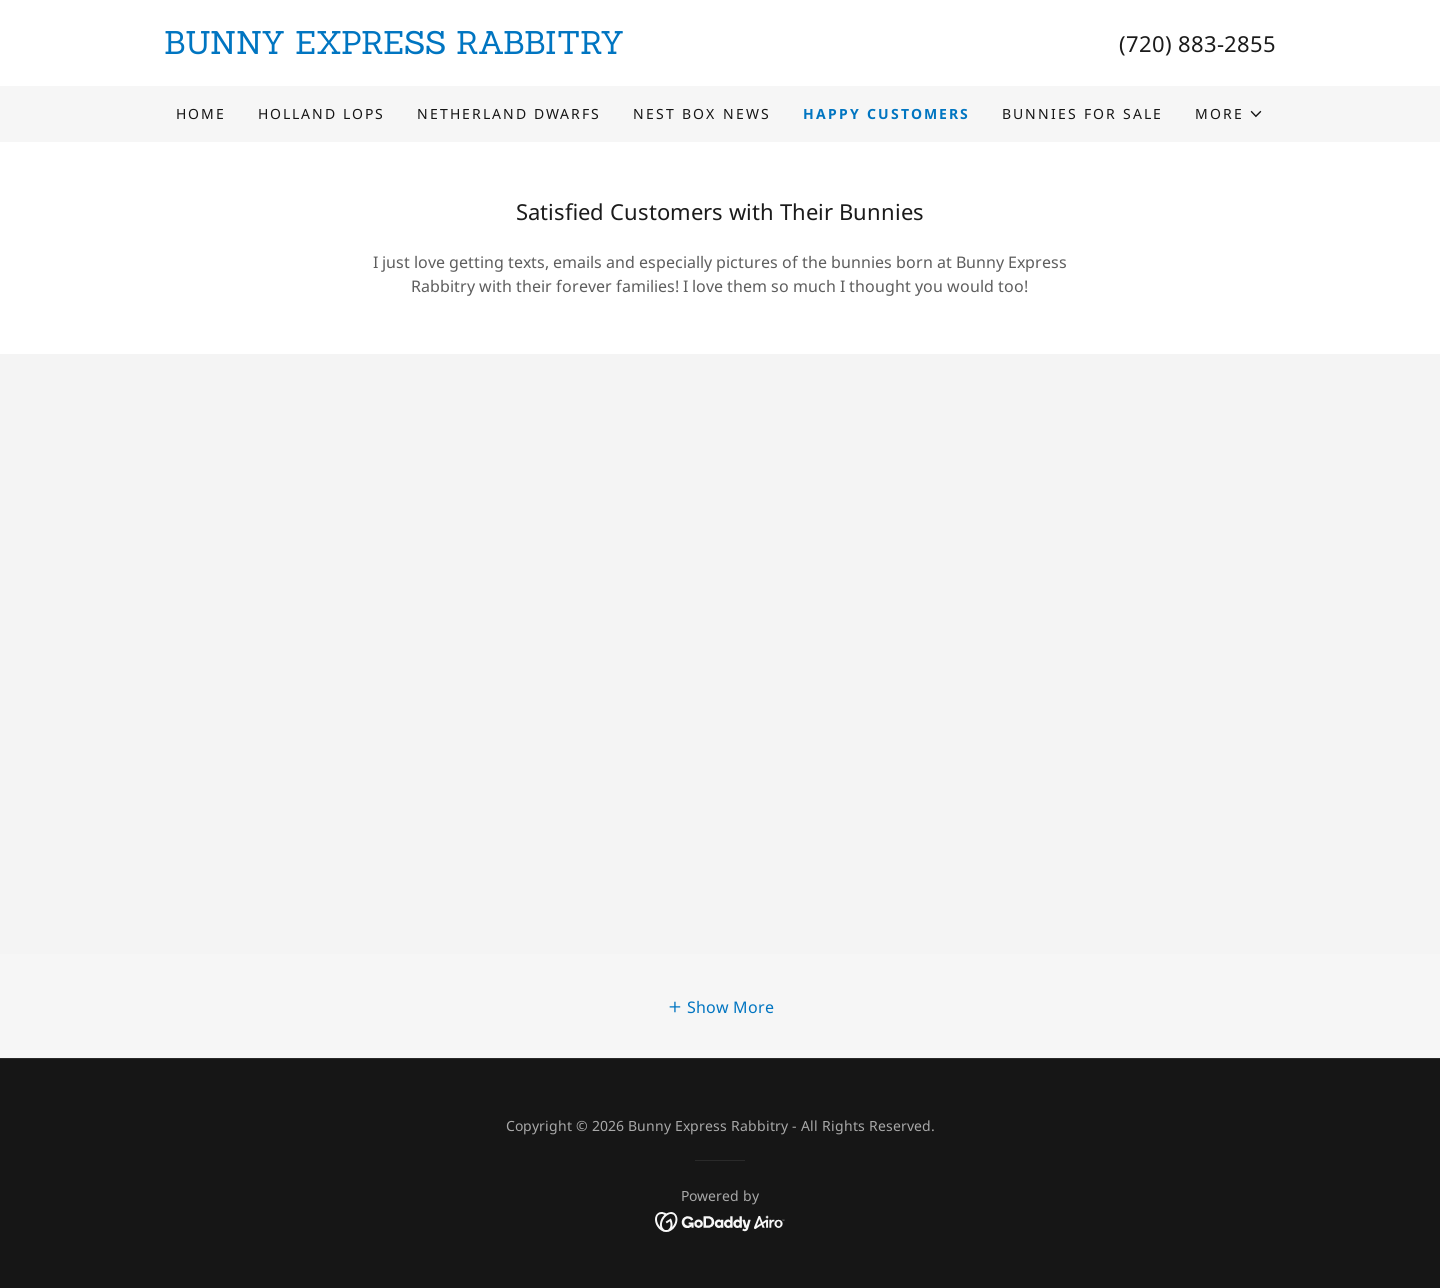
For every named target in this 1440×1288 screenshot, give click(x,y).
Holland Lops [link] (321, 113)
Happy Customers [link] (886, 113)
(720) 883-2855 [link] (1197, 43)
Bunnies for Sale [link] (1082, 113)
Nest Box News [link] (701, 113)
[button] (1229, 114)
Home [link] (201, 113)
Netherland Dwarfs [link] (509, 113)
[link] (442, 48)
